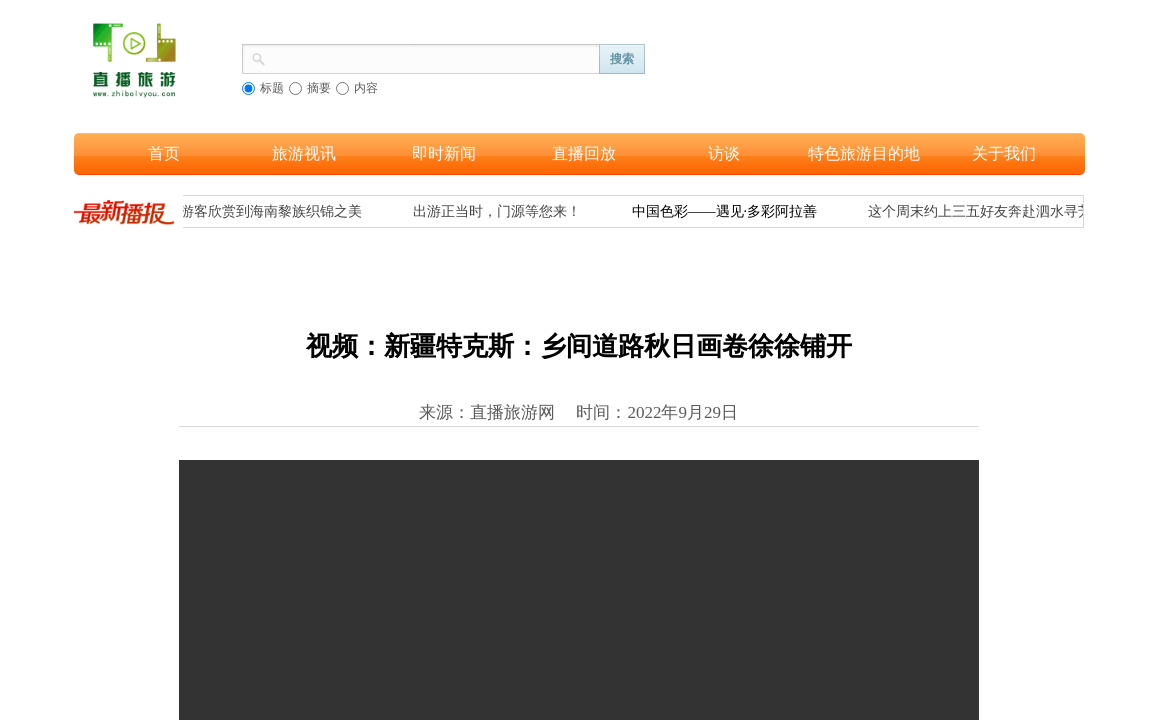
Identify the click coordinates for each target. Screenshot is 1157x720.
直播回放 (584, 153)
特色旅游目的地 (864, 153)
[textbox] (433, 57)
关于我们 (1004, 153)
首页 (164, 153)
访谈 (724, 153)
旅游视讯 (304, 153)
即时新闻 (444, 153)
